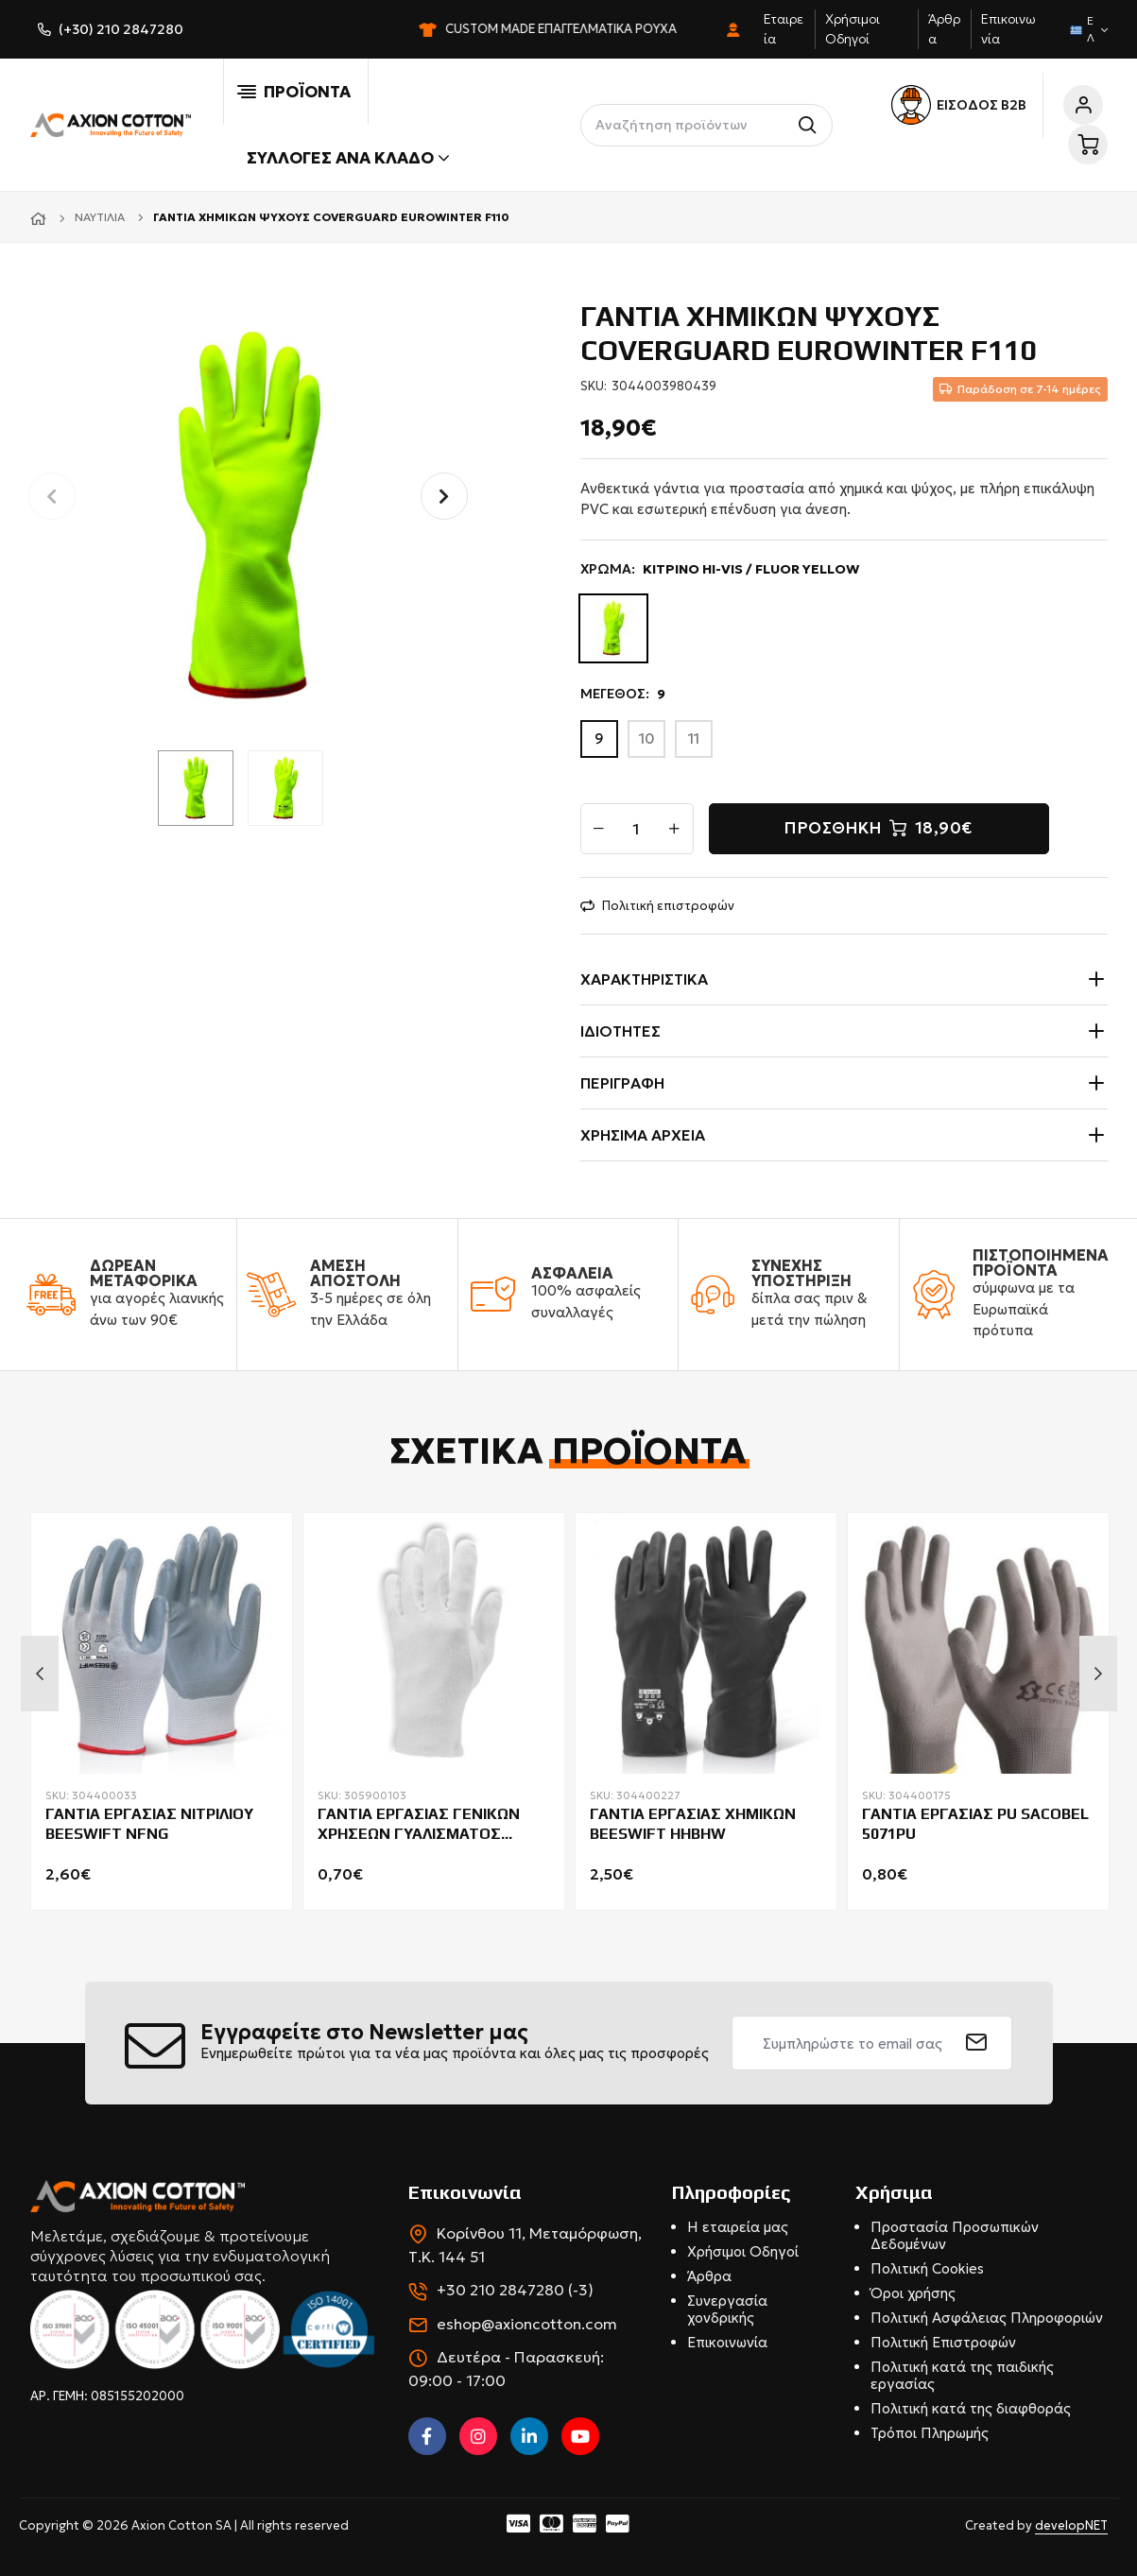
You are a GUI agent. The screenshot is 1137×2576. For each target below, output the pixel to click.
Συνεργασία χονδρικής (727, 2309)
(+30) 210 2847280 (121, 29)
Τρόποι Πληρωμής (929, 2433)
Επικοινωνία (727, 2342)
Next (1098, 1673)
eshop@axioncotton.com (527, 2323)
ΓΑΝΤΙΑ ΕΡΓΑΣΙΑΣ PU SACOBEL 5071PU (975, 1824)
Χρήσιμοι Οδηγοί (743, 2251)
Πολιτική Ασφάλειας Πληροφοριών (986, 2318)
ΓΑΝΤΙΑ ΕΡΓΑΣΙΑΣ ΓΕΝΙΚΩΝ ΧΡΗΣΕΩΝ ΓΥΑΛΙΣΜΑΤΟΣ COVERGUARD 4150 (419, 1825)
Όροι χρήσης (913, 2293)
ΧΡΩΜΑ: (720, 569)
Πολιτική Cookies (927, 2268)
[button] (444, 496)
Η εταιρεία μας (737, 2227)
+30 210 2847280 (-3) (515, 2289)
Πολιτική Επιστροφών (943, 2342)
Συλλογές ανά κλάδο (348, 157)
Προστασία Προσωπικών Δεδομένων (954, 2235)
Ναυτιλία (100, 217)
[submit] (976, 2043)
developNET (1071, 2525)
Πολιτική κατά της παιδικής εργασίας (962, 2375)
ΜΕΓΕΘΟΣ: (622, 694)
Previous (40, 1673)
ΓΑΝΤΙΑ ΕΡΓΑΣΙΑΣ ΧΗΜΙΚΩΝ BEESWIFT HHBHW (693, 1824)
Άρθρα (709, 2276)
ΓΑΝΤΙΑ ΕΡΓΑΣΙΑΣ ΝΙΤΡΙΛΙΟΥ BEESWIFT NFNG (149, 1824)
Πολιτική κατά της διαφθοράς (970, 2408)
